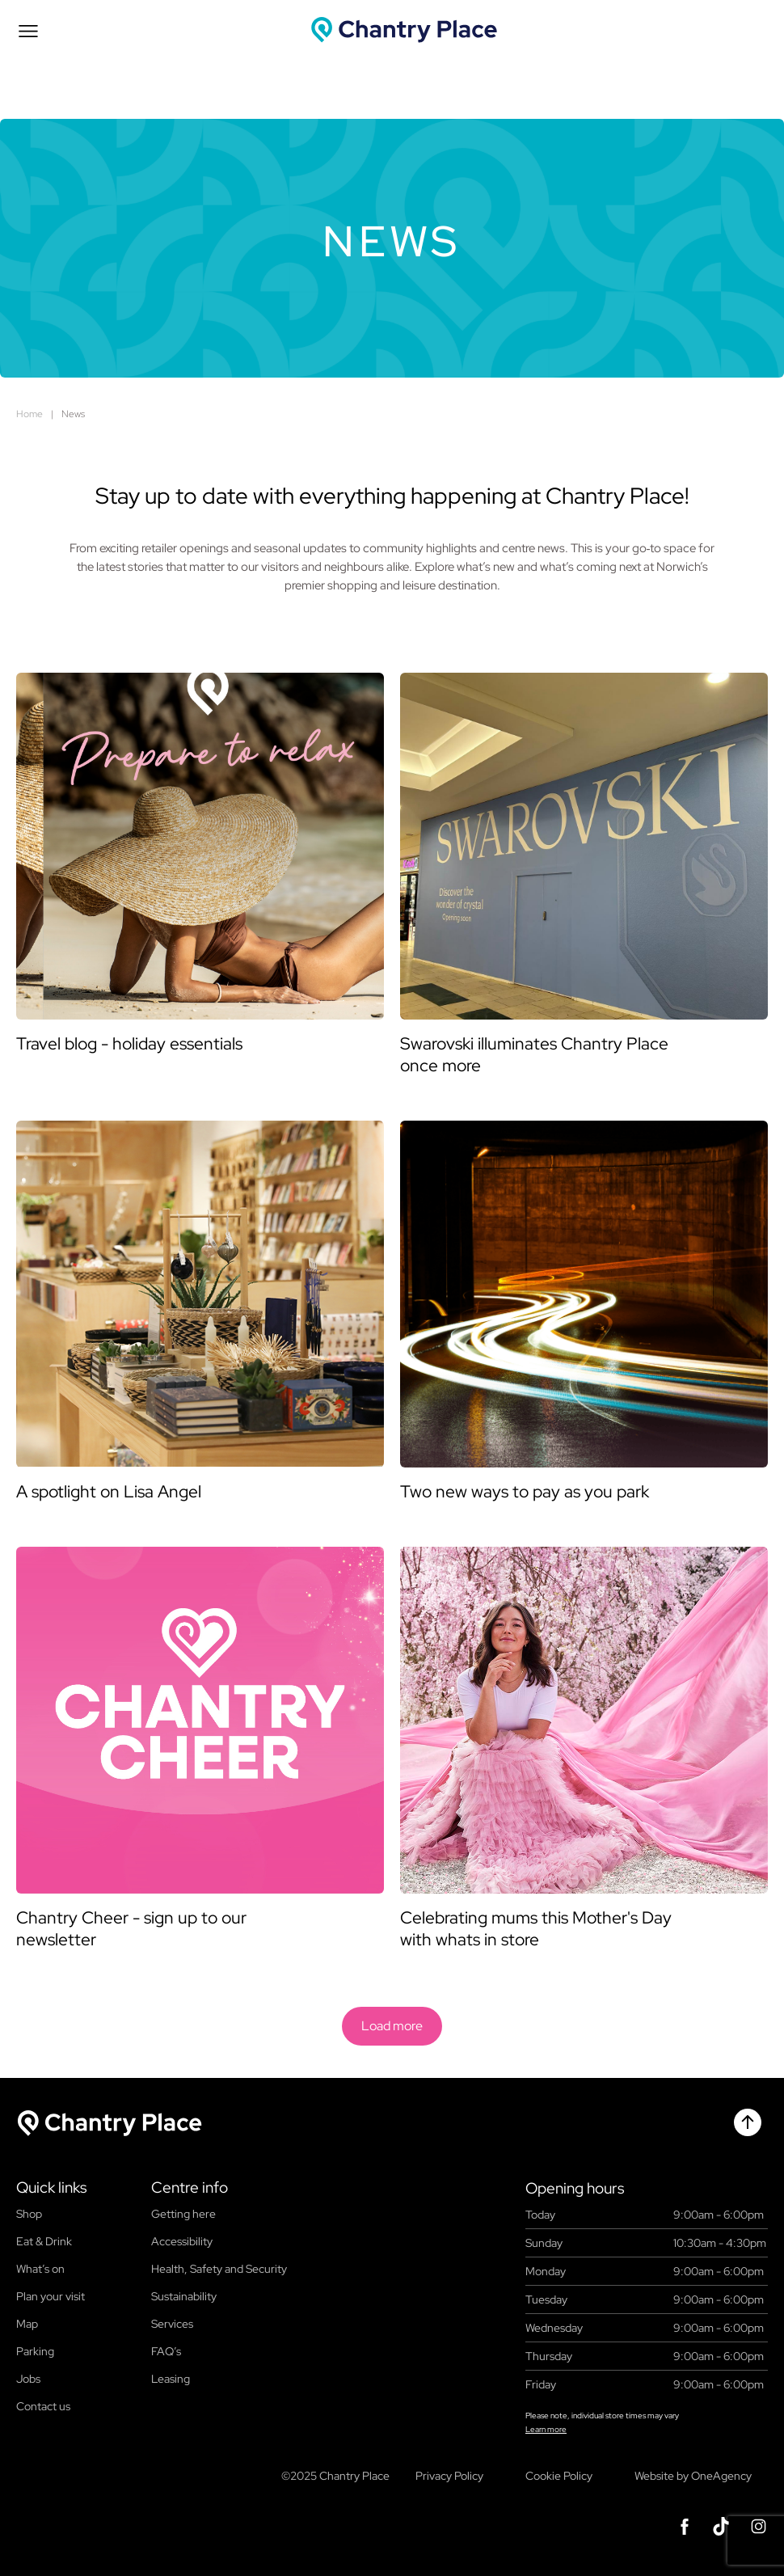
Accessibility (182, 2241)
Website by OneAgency (693, 2475)
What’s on (40, 2268)
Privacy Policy (449, 2475)
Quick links (51, 2188)
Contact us (43, 2406)
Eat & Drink (44, 2241)
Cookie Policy (558, 2475)
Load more (392, 2025)
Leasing (170, 2378)
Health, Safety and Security (219, 2268)
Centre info (189, 2188)
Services (172, 2323)
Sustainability (184, 2296)
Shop (29, 2213)
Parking (35, 2351)
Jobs (28, 2378)
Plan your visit (50, 2296)
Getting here (183, 2213)
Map (27, 2323)
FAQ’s (166, 2351)
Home (29, 414)
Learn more (546, 2429)
